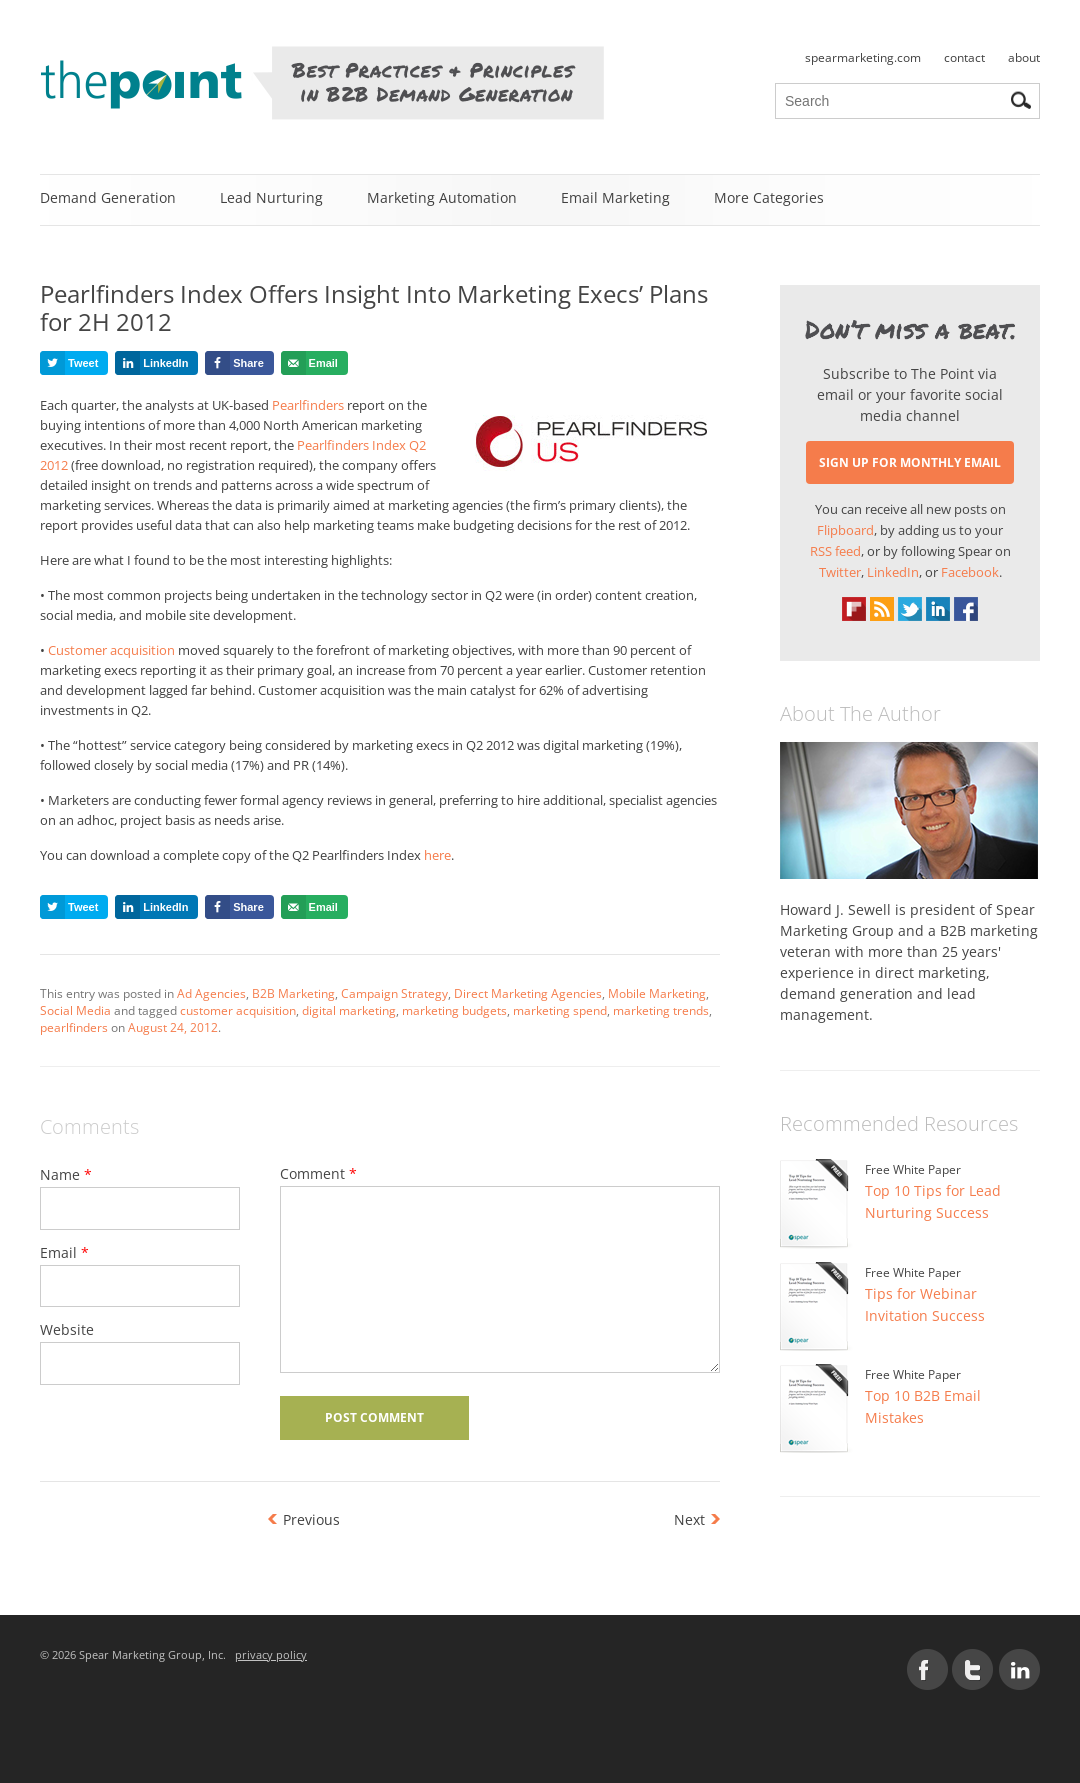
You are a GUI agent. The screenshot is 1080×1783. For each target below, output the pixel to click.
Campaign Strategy (394, 993)
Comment (318, 1173)
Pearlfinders (309, 405)
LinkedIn (893, 572)
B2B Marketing (293, 993)
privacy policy (271, 1654)
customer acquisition (238, 1010)
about (1024, 57)
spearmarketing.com (863, 57)
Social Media (75, 1010)
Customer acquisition (111, 650)
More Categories (769, 197)
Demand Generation (108, 197)
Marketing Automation (442, 197)
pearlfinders (74, 1027)
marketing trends (661, 1010)
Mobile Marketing (657, 993)
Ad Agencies (211, 993)
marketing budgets (454, 1010)
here (437, 855)
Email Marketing (615, 197)
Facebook (970, 572)
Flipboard (845, 530)
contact (964, 57)
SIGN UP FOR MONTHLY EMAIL (910, 462)
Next (689, 1519)
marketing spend (560, 1010)
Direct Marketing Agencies (528, 993)
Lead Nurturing (271, 197)
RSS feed (835, 551)
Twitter (840, 572)
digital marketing (349, 1010)
